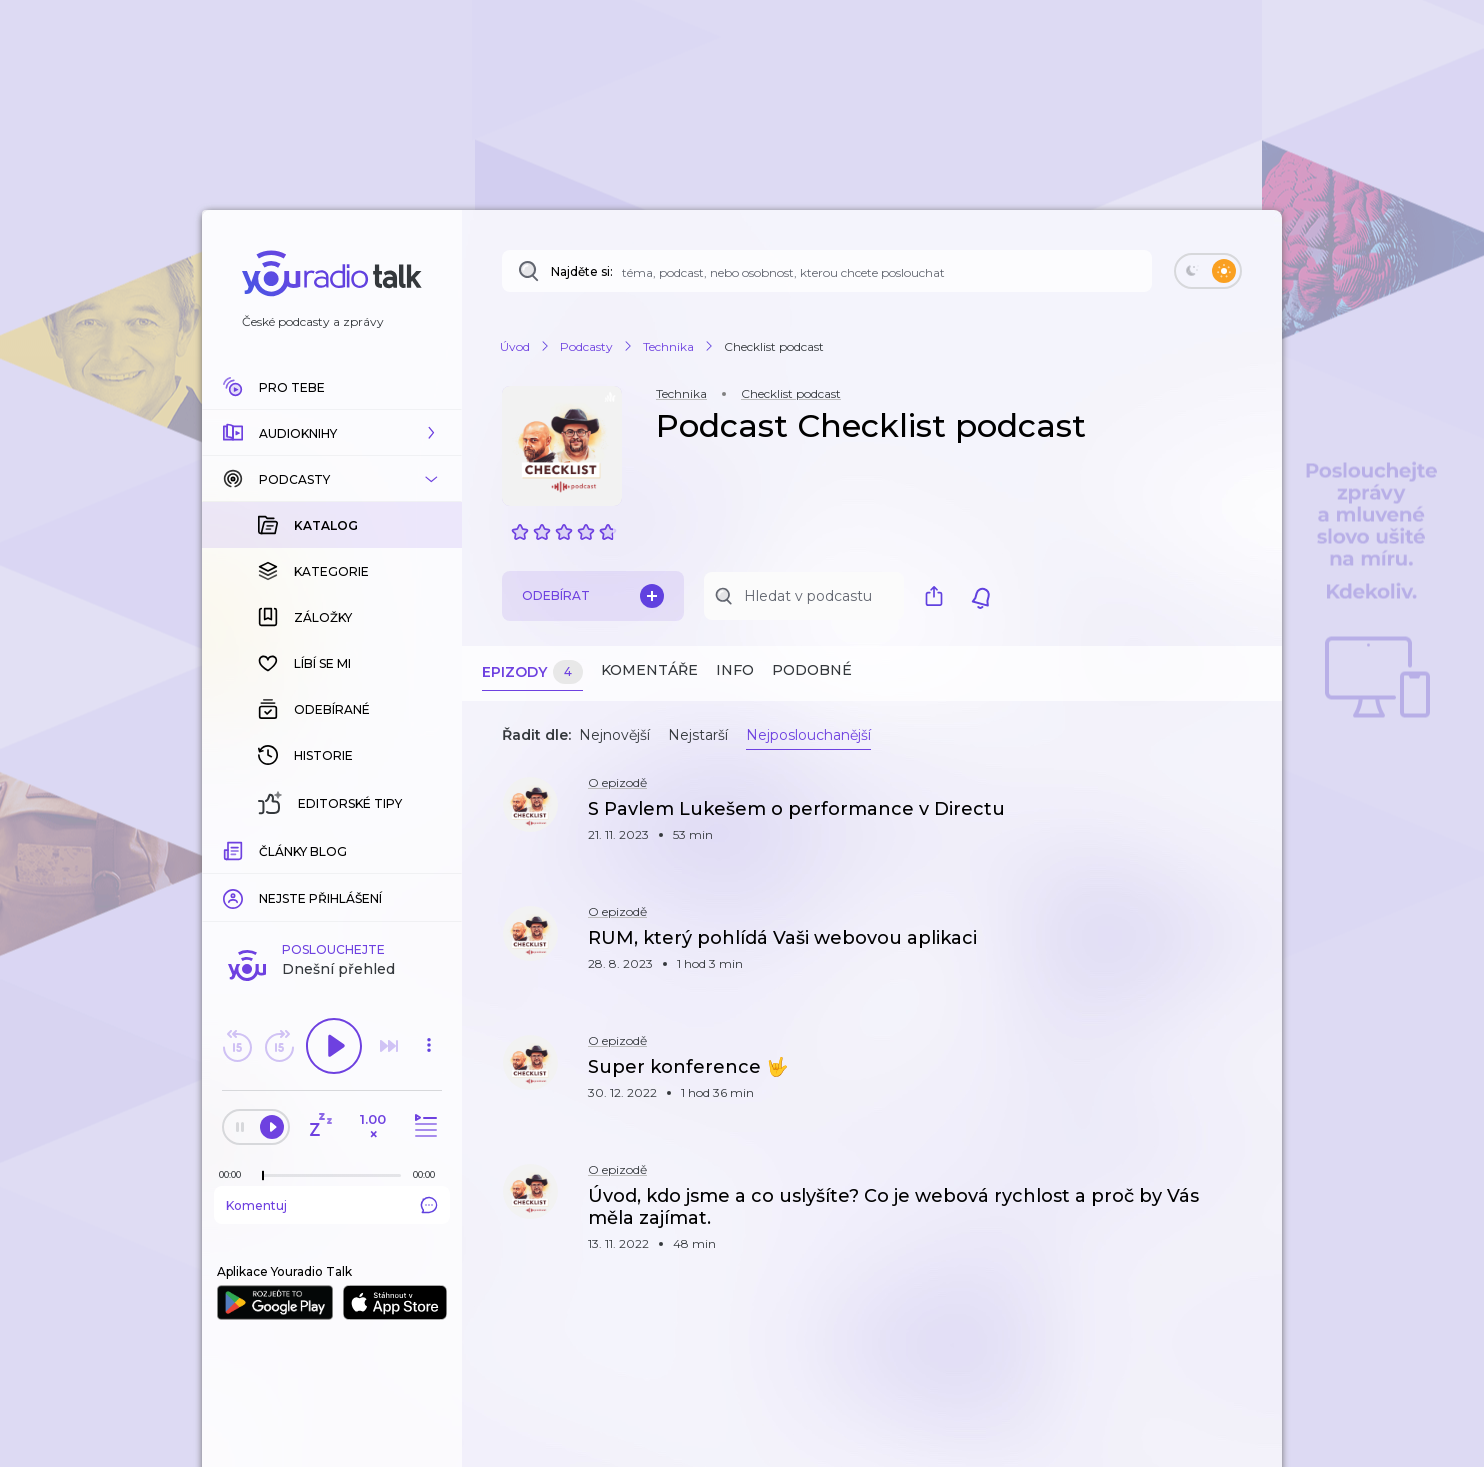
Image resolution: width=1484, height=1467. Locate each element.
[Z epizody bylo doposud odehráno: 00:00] (235, 1174)
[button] (332, 433)
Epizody (532, 672)
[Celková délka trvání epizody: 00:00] (429, 1174)
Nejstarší (698, 735)
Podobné (812, 670)
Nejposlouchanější (808, 735)
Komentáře (649, 670)
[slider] (263, 1176)
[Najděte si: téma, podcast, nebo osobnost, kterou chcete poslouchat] (827, 271)
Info (735, 670)
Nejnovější (614, 735)
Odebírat (593, 596)
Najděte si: (582, 271)
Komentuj (332, 1205)
